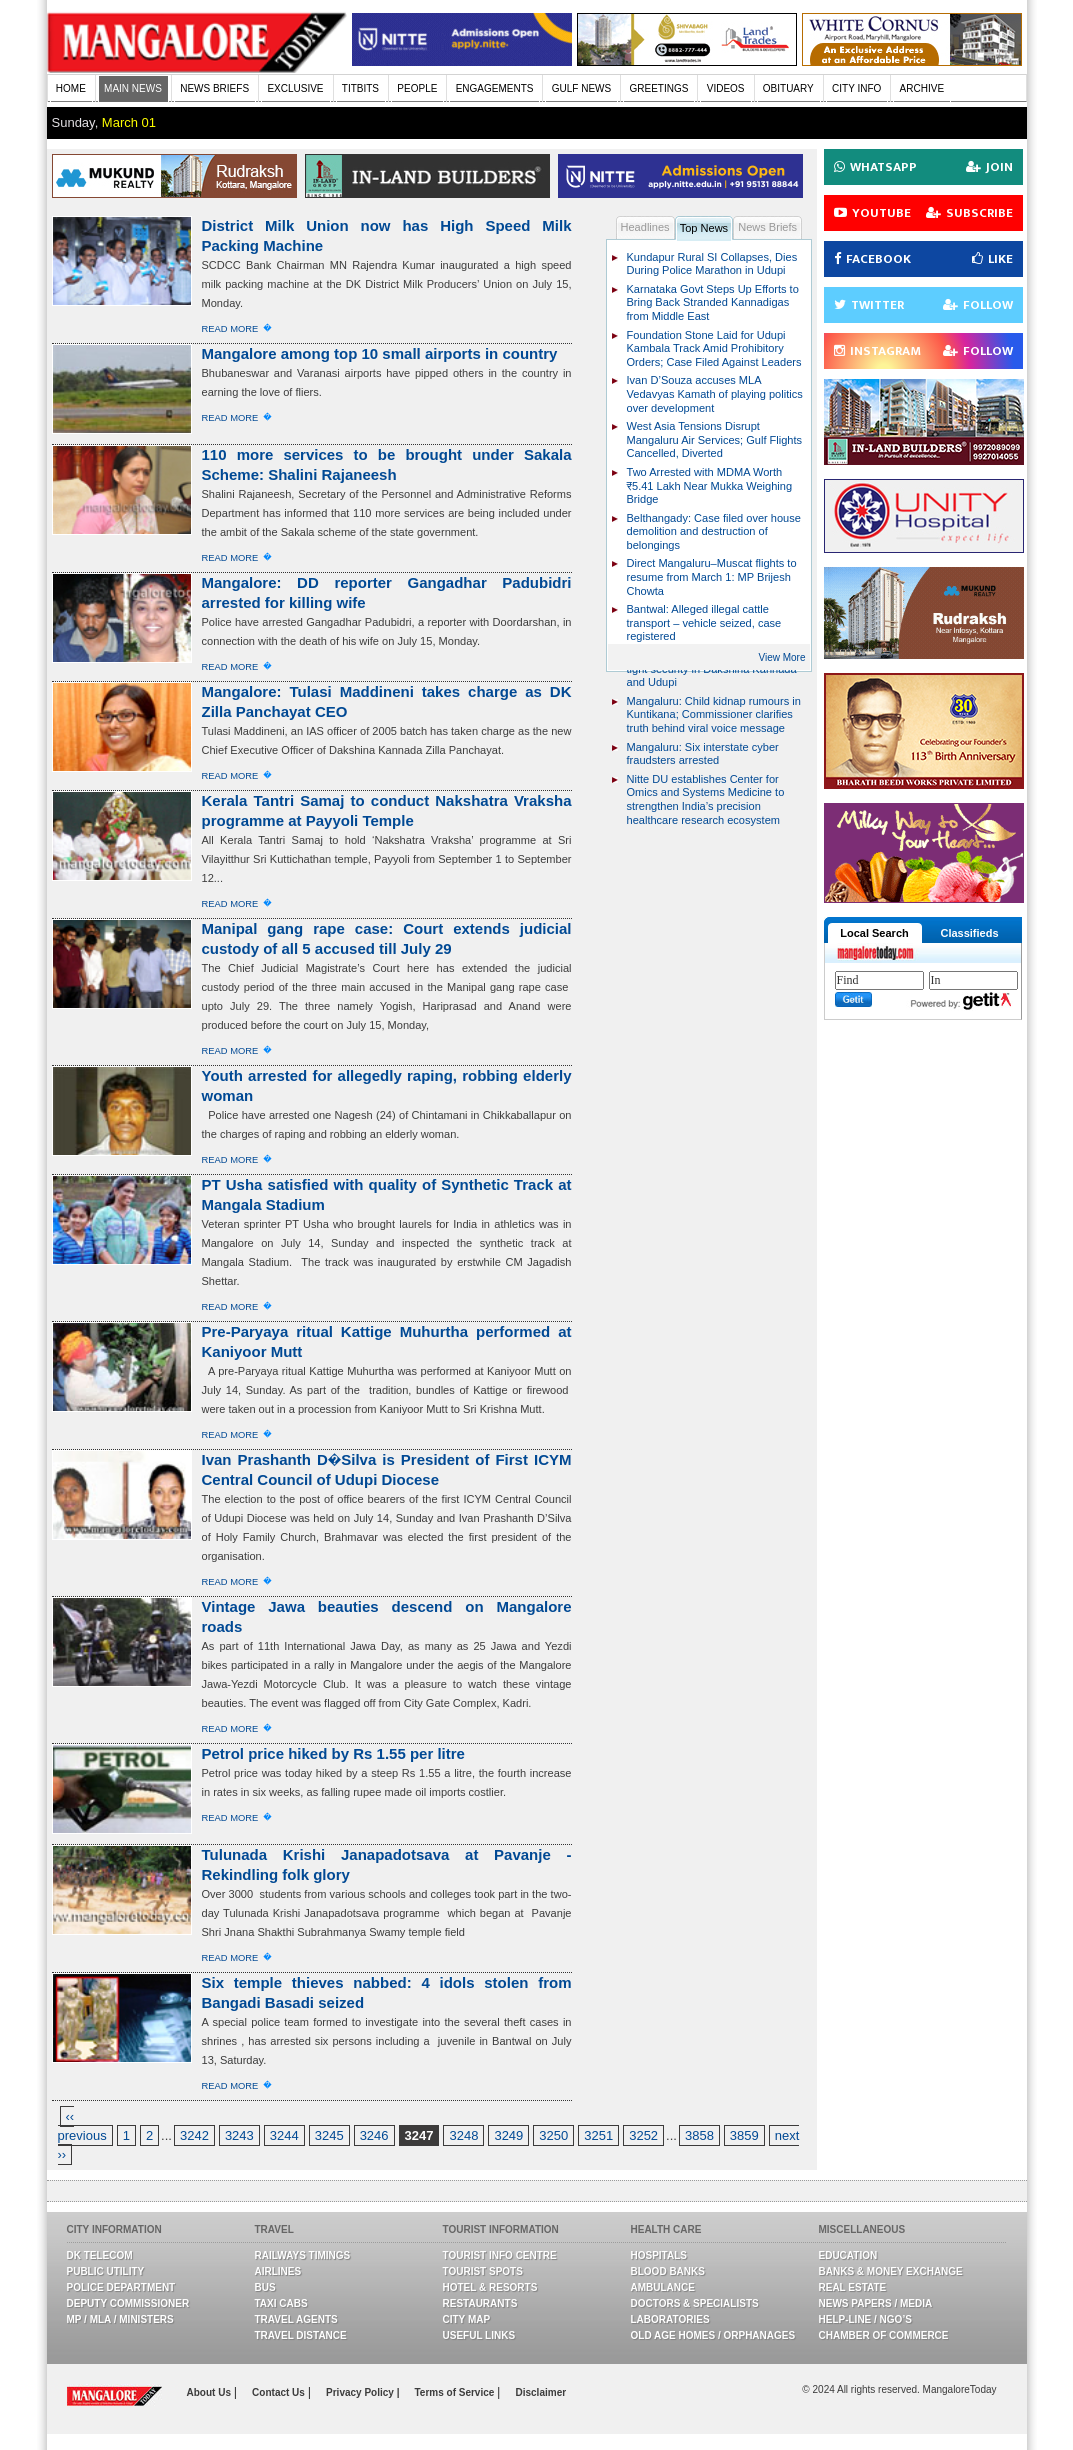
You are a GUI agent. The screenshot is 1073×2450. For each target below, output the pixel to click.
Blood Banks (668, 2271)
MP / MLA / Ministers (120, 2319)
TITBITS (360, 88)
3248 (463, 2135)
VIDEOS (726, 88)
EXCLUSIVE (295, 88)
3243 (239, 2135)
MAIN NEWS (133, 88)
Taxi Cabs (281, 2303)
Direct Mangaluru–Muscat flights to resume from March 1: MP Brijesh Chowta (712, 576)
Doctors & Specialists (695, 2303)
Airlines (278, 2271)
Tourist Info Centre (500, 2255)
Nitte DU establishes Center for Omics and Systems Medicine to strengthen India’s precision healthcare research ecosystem (706, 799)
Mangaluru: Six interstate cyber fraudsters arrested (703, 754)
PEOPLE (417, 88)
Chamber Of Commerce (884, 2335)
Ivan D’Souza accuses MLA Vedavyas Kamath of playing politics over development (715, 393)
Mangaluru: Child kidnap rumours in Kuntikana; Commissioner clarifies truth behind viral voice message (714, 714)
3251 (598, 2135)
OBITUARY (788, 88)
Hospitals (659, 2255)
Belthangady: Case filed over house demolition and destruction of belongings (714, 531)
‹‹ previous (82, 2126)
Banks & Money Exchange (891, 2271)
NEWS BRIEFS (214, 88)
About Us (210, 2392)
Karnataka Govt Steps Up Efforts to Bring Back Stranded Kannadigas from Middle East (713, 302)
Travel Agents (296, 2319)
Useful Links (479, 2335)
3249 (508, 2135)
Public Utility (106, 2271)
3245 (329, 2135)
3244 (284, 2135)
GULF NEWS (581, 88)
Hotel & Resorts (490, 2287)
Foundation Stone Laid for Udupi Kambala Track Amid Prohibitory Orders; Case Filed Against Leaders (714, 348)
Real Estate (853, 2287)
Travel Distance (301, 2335)
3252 (643, 2135)
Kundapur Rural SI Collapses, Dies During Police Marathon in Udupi (712, 264)
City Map (467, 2319)
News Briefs (767, 227)
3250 (553, 2135)
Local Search (874, 933)
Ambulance (663, 2287)
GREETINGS (659, 88)
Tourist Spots (483, 2271)
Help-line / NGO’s (865, 2319)
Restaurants (480, 2303)
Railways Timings (303, 2255)
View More (781, 657)
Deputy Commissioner (128, 2303)
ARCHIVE (922, 88)
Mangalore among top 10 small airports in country (380, 353)
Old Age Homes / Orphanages (713, 2335)
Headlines (645, 227)
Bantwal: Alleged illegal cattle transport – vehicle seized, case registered (704, 622)
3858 (699, 2135)
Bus (265, 2287)
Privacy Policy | (362, 2392)
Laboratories (670, 2319)
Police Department (121, 2287)
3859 (744, 2135)
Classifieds (969, 933)
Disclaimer (541, 2392)
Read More (230, 328)
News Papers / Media (876, 2303)
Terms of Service (455, 2392)
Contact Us (280, 2392)
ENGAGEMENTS (495, 88)
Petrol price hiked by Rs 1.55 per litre (333, 1753)
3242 (194, 2135)
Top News (704, 228)
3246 (374, 2135)
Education (848, 2255)
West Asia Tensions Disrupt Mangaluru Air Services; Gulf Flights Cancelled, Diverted (715, 439)
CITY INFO (856, 88)
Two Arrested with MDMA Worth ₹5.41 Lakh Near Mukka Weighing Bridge (710, 485)
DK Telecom (100, 2255)
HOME (71, 88)
